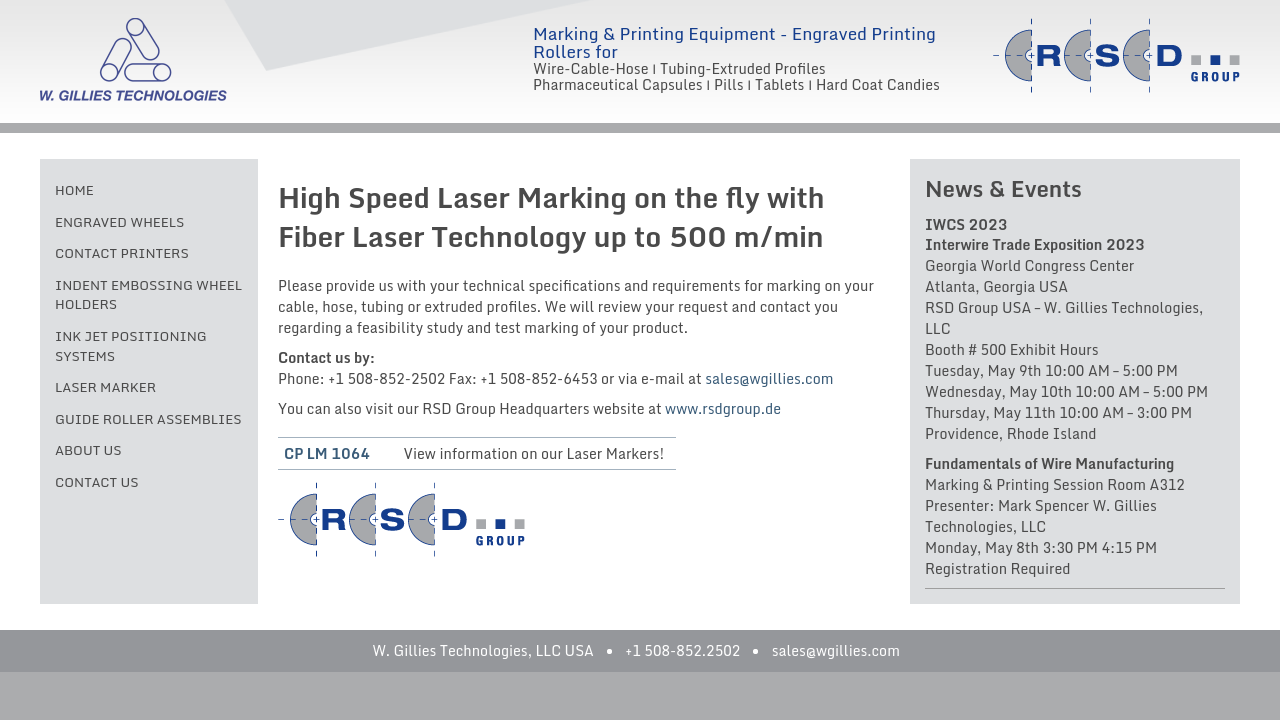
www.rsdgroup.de (723, 408)
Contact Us (97, 482)
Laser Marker (105, 387)
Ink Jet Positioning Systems (131, 346)
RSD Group (1116, 55)
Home (74, 190)
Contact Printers (122, 253)
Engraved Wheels (119, 222)
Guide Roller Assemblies (148, 419)
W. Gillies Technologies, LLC (133, 59)
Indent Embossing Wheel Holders (148, 295)
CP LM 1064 (327, 453)
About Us (88, 450)
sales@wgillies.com (769, 378)
